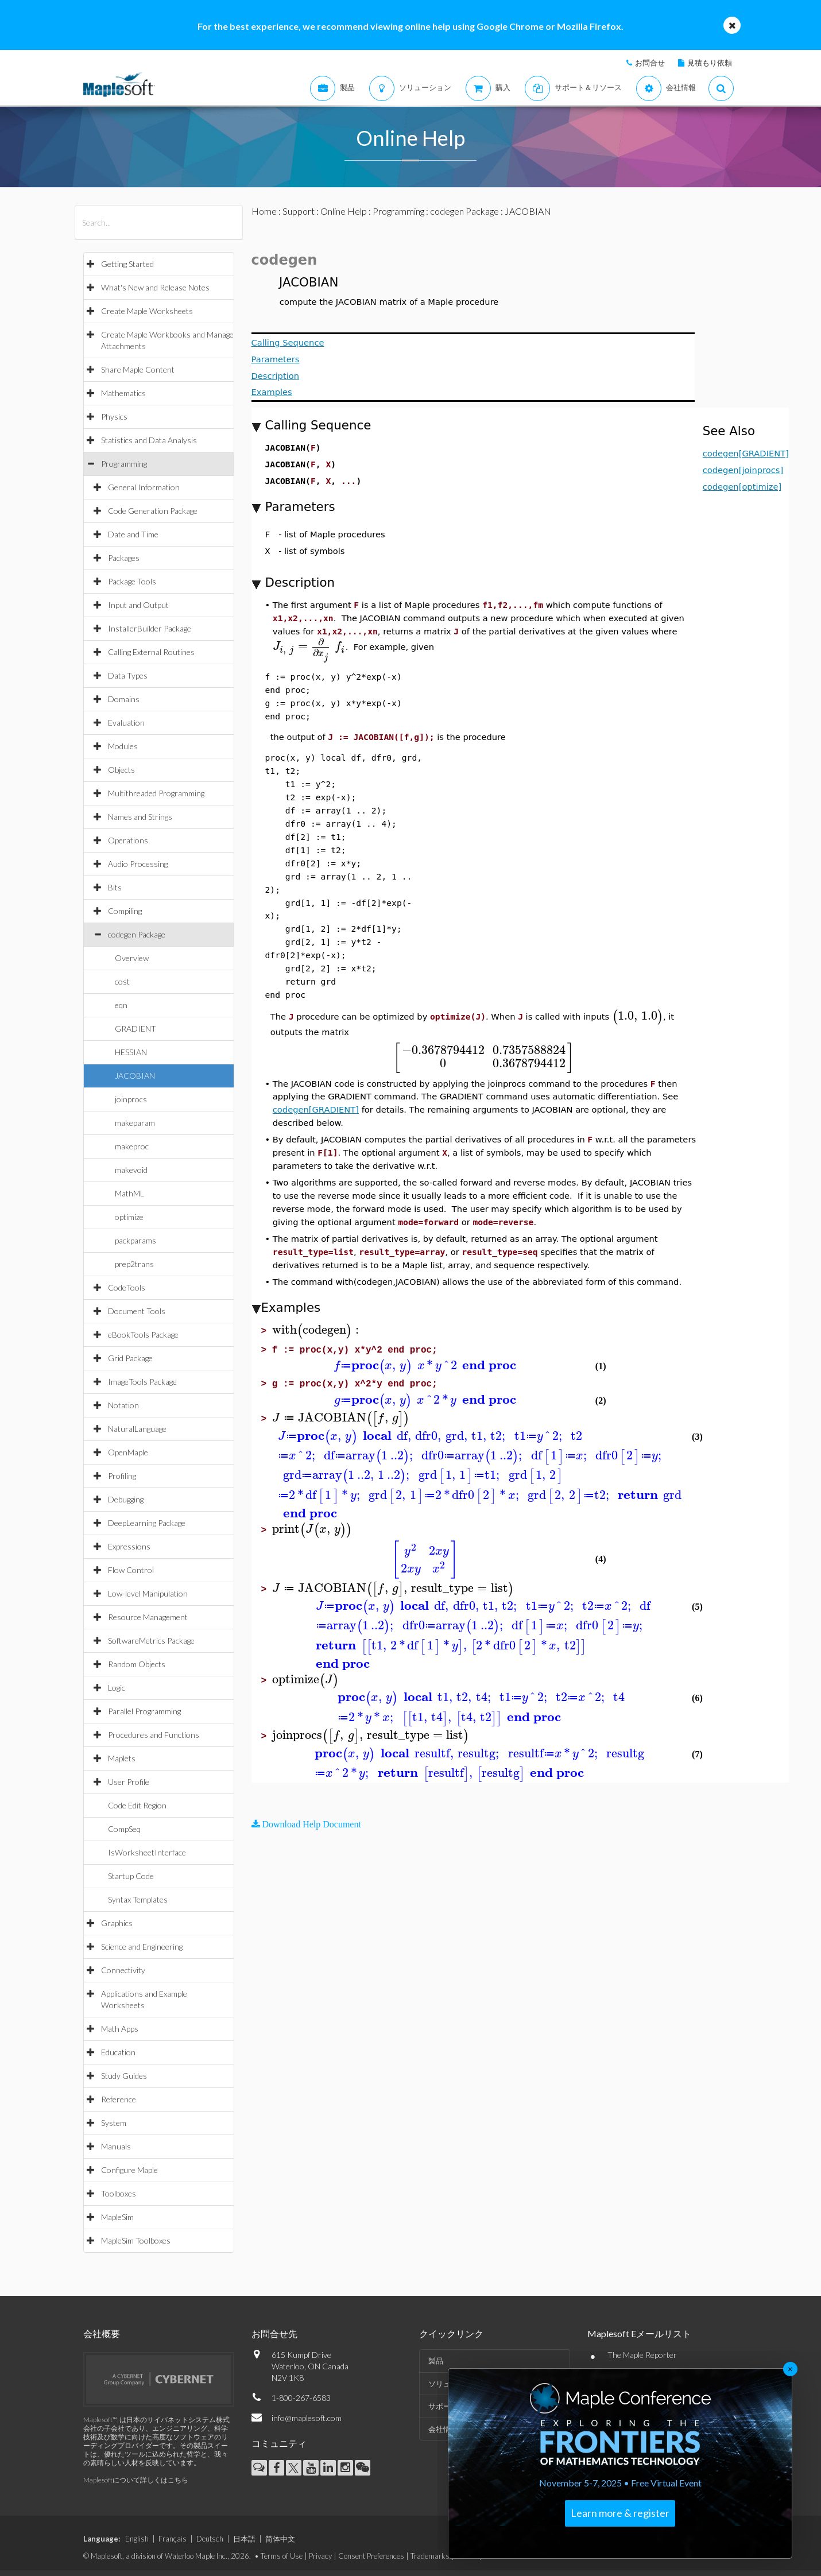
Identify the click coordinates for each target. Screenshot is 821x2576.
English (137, 2538)
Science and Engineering (142, 1946)
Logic (116, 1687)
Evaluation (126, 722)
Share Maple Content (138, 369)
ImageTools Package (142, 1381)
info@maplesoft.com (307, 2418)
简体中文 (280, 2538)
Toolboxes (118, 2193)
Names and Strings (140, 817)
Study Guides (124, 2076)
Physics (114, 416)
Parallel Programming (144, 1711)
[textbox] (309, 646)
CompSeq (124, 1829)
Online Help (343, 211)
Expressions (129, 1546)
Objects (121, 769)
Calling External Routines (151, 652)
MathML (129, 1193)
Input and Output (138, 605)
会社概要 (101, 2333)
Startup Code (131, 1876)
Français (172, 2538)
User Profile (128, 1782)
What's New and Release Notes (155, 287)
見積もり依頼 (709, 62)
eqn (121, 1005)
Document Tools (136, 1311)
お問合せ (650, 62)
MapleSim (117, 2217)
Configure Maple (129, 2170)
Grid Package (130, 1358)
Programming (124, 463)
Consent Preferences (371, 2555)
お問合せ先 (274, 2333)
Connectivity (123, 1970)
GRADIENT (135, 1028)
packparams (135, 1240)
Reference (118, 2099)
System (113, 2123)
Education (118, 2052)
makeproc (132, 1146)
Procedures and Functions (153, 1735)
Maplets (121, 1758)
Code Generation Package (152, 511)
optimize (129, 1217)
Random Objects (136, 1664)
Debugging (126, 1499)
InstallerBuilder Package (149, 628)
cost (122, 981)
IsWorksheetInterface (147, 1852)
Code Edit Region (137, 1805)
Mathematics (123, 393)
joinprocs (131, 1099)
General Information (144, 487)
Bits (115, 887)
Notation (123, 1405)
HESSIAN (131, 1052)
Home (264, 211)
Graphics (117, 1923)
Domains (124, 699)
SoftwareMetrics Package (151, 1640)
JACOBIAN (135, 1075)
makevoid (131, 1170)
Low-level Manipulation (148, 1593)
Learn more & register (620, 2513)
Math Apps (119, 2028)
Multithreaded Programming (156, 793)
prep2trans (134, 1264)
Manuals (116, 2146)
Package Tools (132, 581)
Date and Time (133, 534)
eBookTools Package (143, 1334)
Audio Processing (138, 864)
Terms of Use (282, 2555)
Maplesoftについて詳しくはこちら (135, 2480)
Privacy (320, 2555)
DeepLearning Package (146, 1523)
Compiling (125, 911)
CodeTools (126, 1287)
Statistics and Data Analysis (149, 440)
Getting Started (127, 264)
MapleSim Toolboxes (136, 2240)
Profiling (122, 1476)
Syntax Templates (138, 1899)
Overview (132, 958)
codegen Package (136, 934)
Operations (128, 840)
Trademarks (430, 2555)
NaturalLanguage (137, 1429)
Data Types (128, 675)
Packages (124, 558)
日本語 (244, 2538)
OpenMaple (128, 1452)
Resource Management (148, 1617)
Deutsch (209, 2538)
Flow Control (131, 1570)
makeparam (135, 1123)
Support (298, 211)
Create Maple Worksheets (147, 311)
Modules (123, 746)
